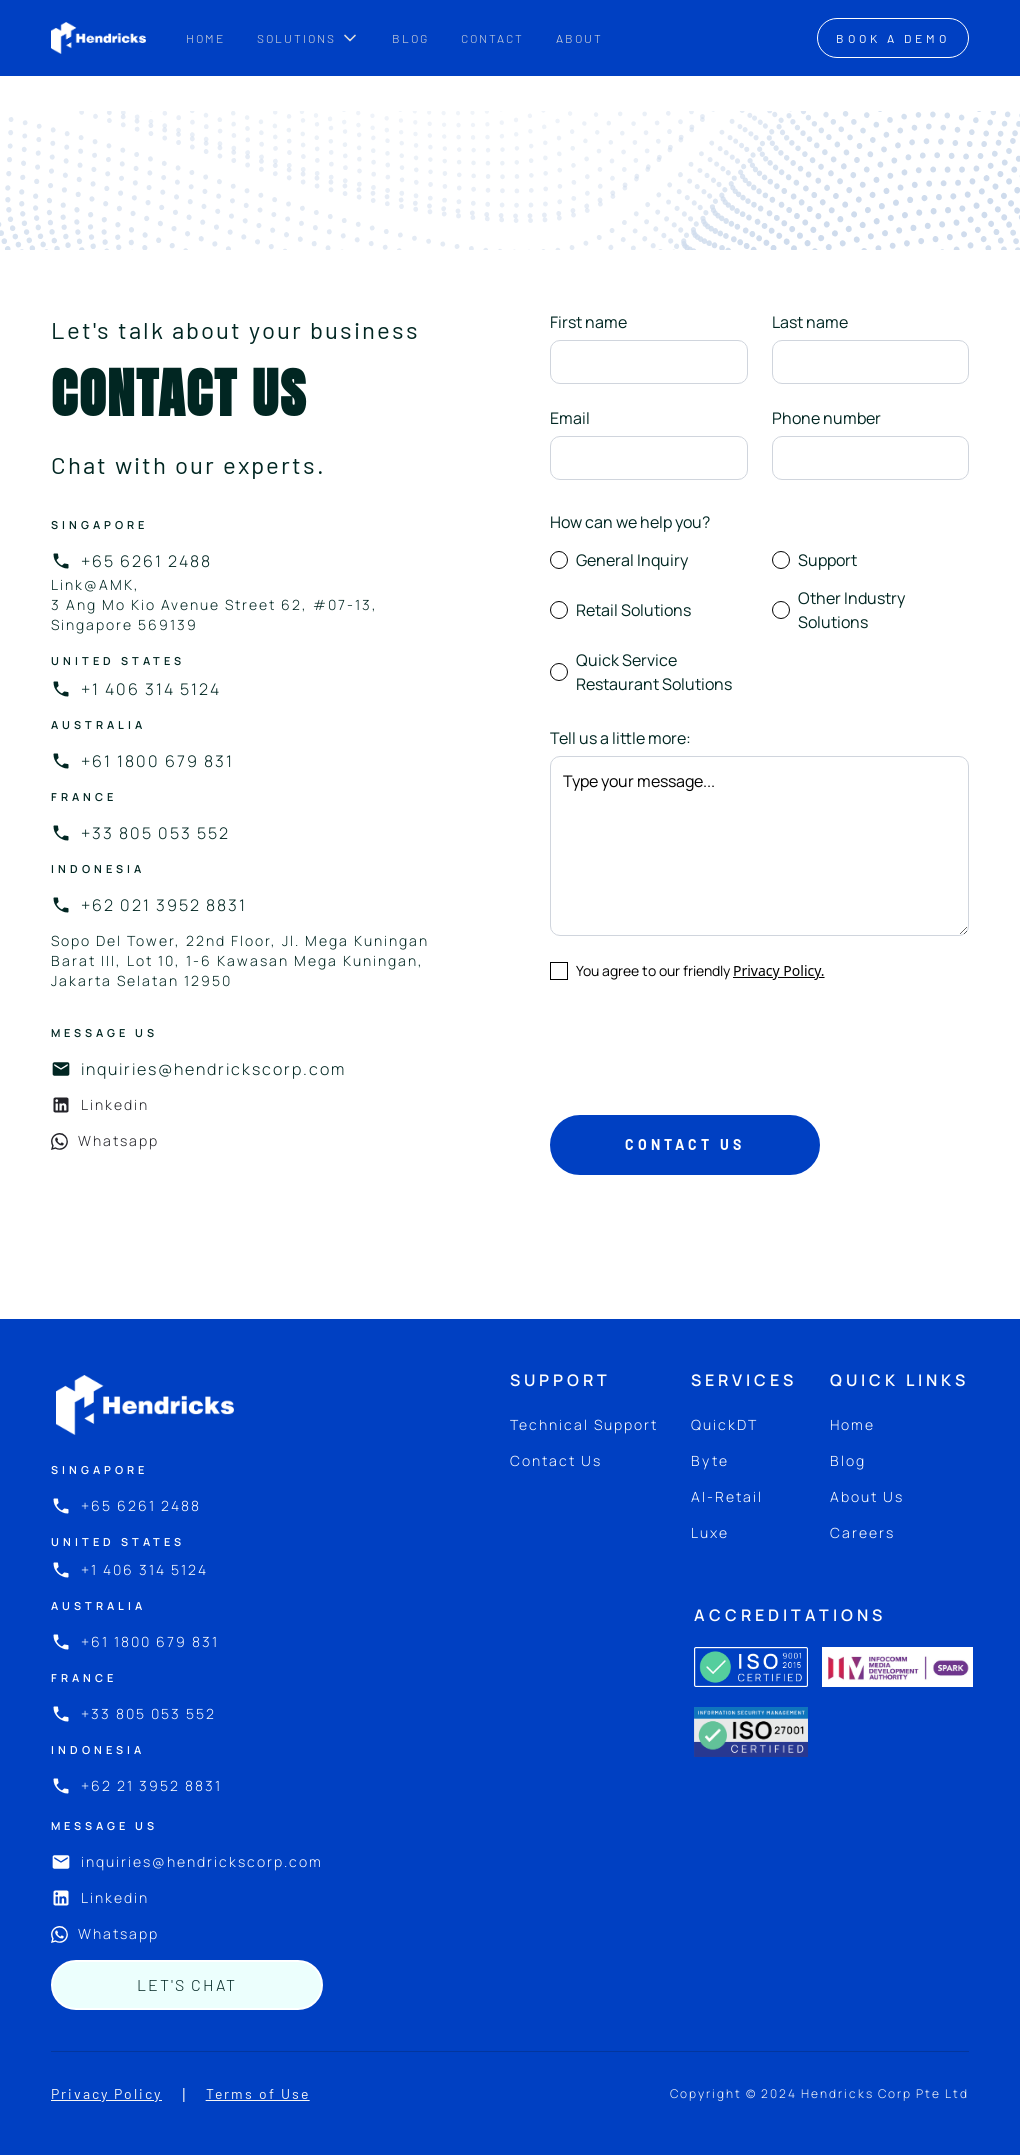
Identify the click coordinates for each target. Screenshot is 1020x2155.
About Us (867, 1496)
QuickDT (724, 1424)
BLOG (410, 38)
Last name (810, 322)
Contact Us (556, 1460)
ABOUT (579, 38)
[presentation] (702, 1044)
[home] (98, 38)
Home (852, 1424)
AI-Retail (727, 1496)
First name (588, 322)
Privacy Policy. (779, 970)
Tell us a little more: (620, 738)
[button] (308, 38)
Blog (848, 1460)
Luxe (710, 1532)
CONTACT (492, 38)
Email (570, 418)
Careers (862, 1532)
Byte (710, 1460)
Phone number (826, 418)
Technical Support (584, 1424)
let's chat (187, 1984)
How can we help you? (630, 522)
